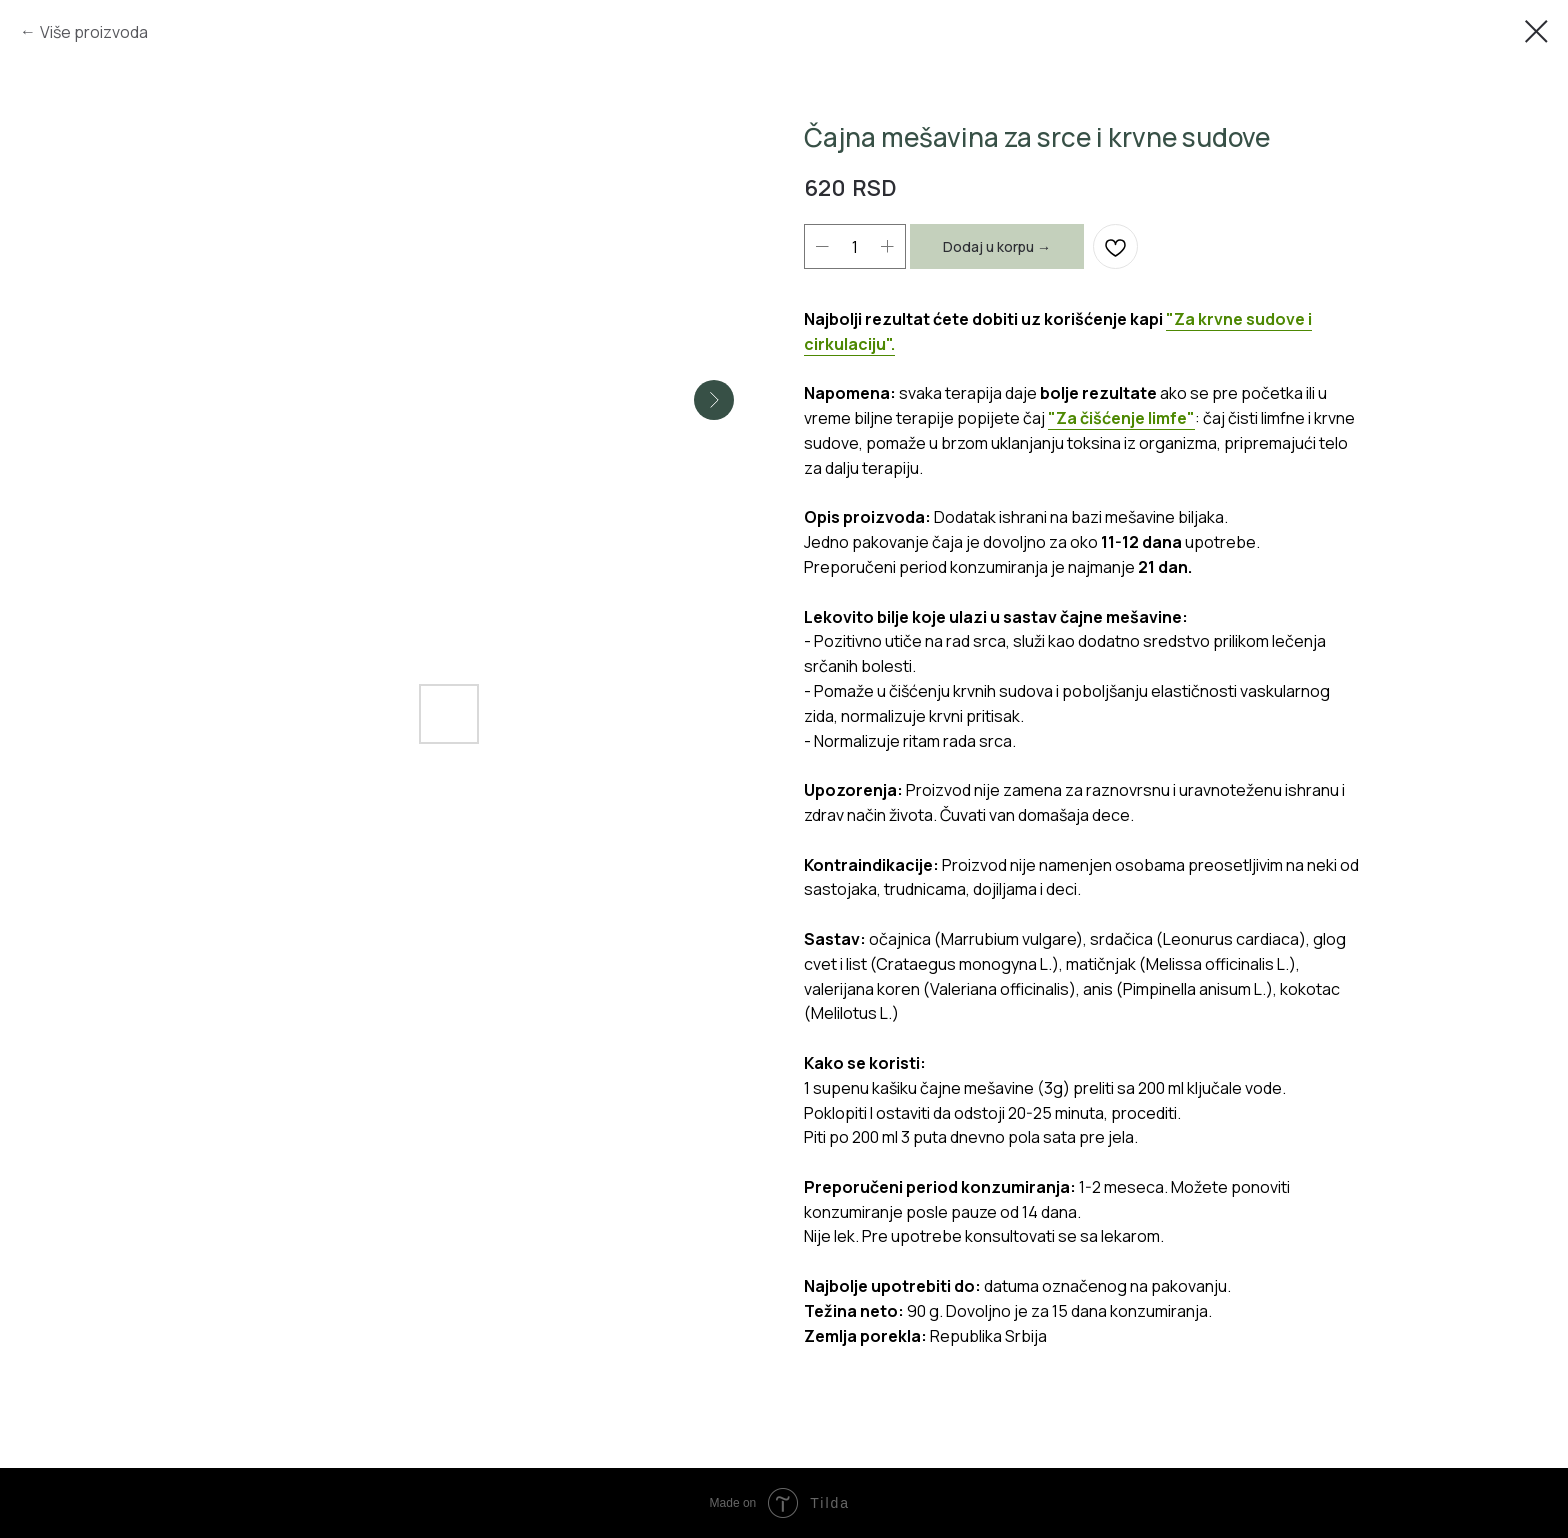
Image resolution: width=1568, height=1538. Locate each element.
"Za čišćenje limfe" (1121, 418)
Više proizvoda (94, 32)
